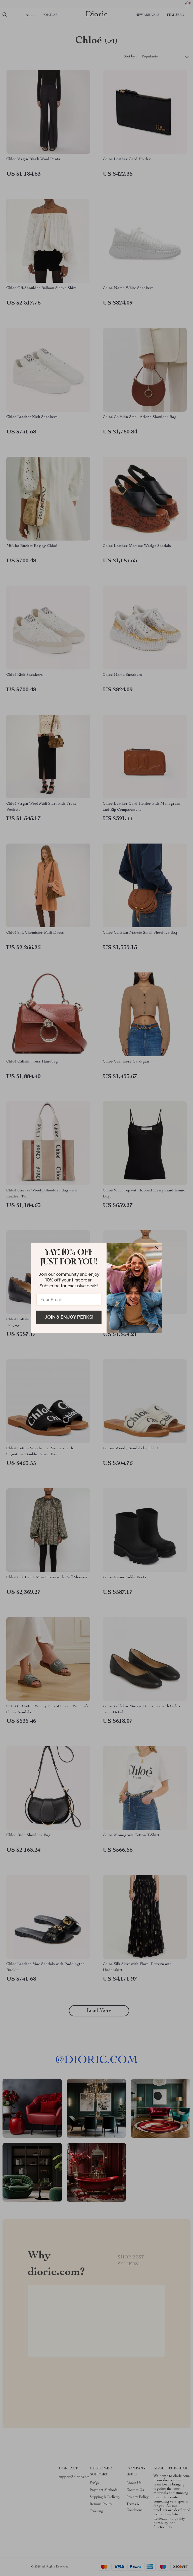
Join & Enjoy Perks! (68, 1317)
